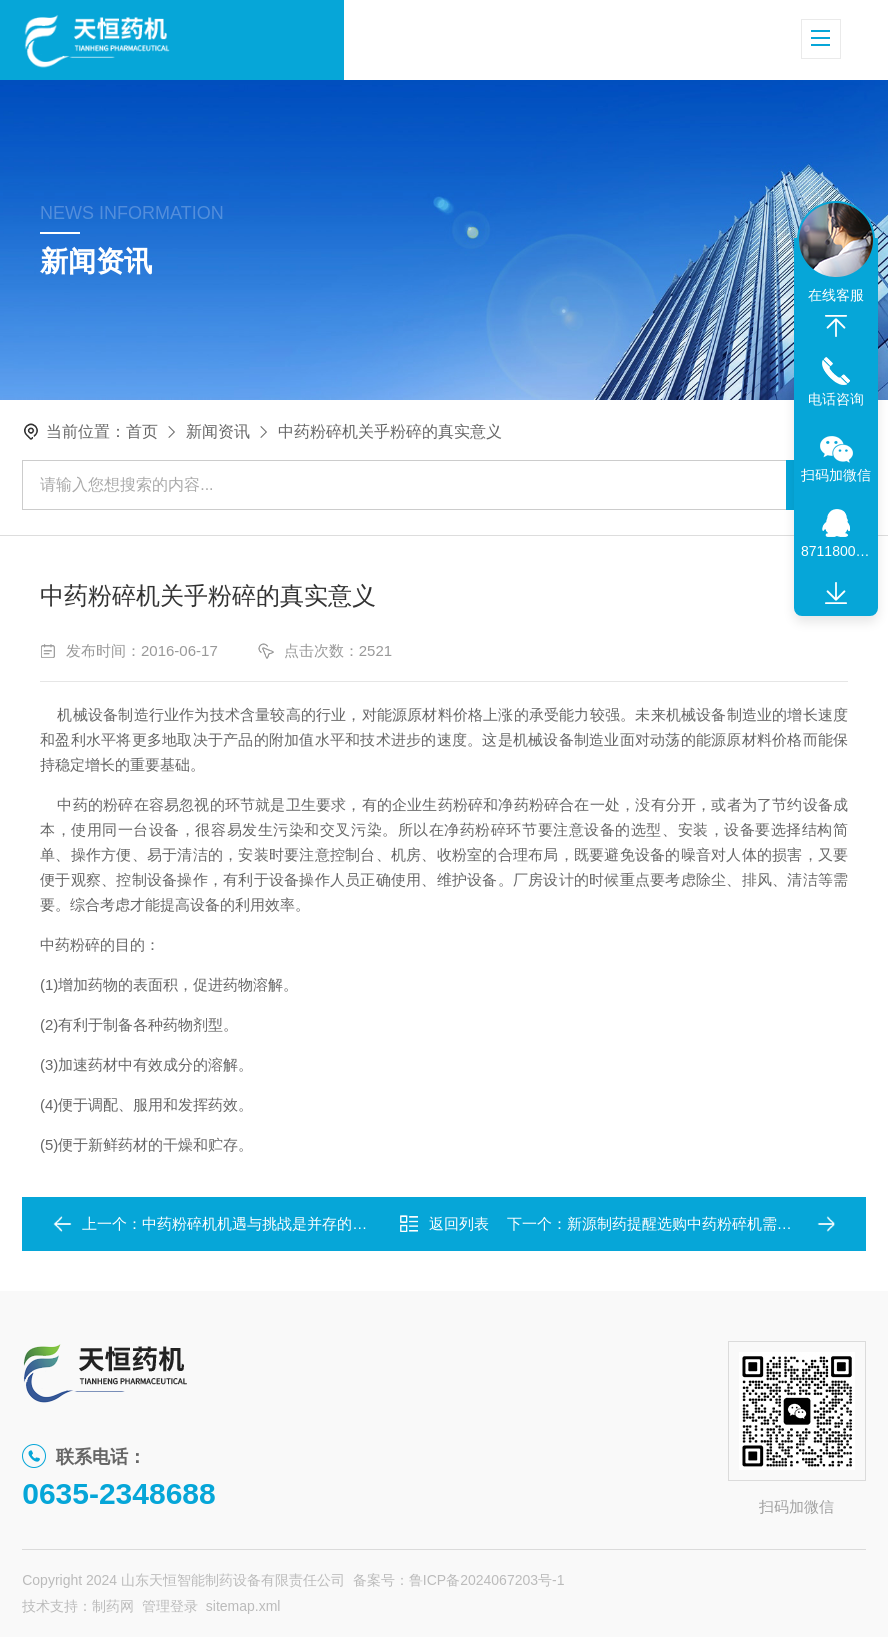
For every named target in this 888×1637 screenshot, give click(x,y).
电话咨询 (836, 399)
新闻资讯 (218, 431)
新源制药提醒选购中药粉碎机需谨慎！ (694, 1223)
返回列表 (444, 1224)
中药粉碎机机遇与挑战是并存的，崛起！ (277, 1223)
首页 (142, 431)
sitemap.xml (243, 1606)
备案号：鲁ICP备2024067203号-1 (459, 1580)
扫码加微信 (836, 475)
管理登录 (170, 1606)
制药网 (113, 1606)
